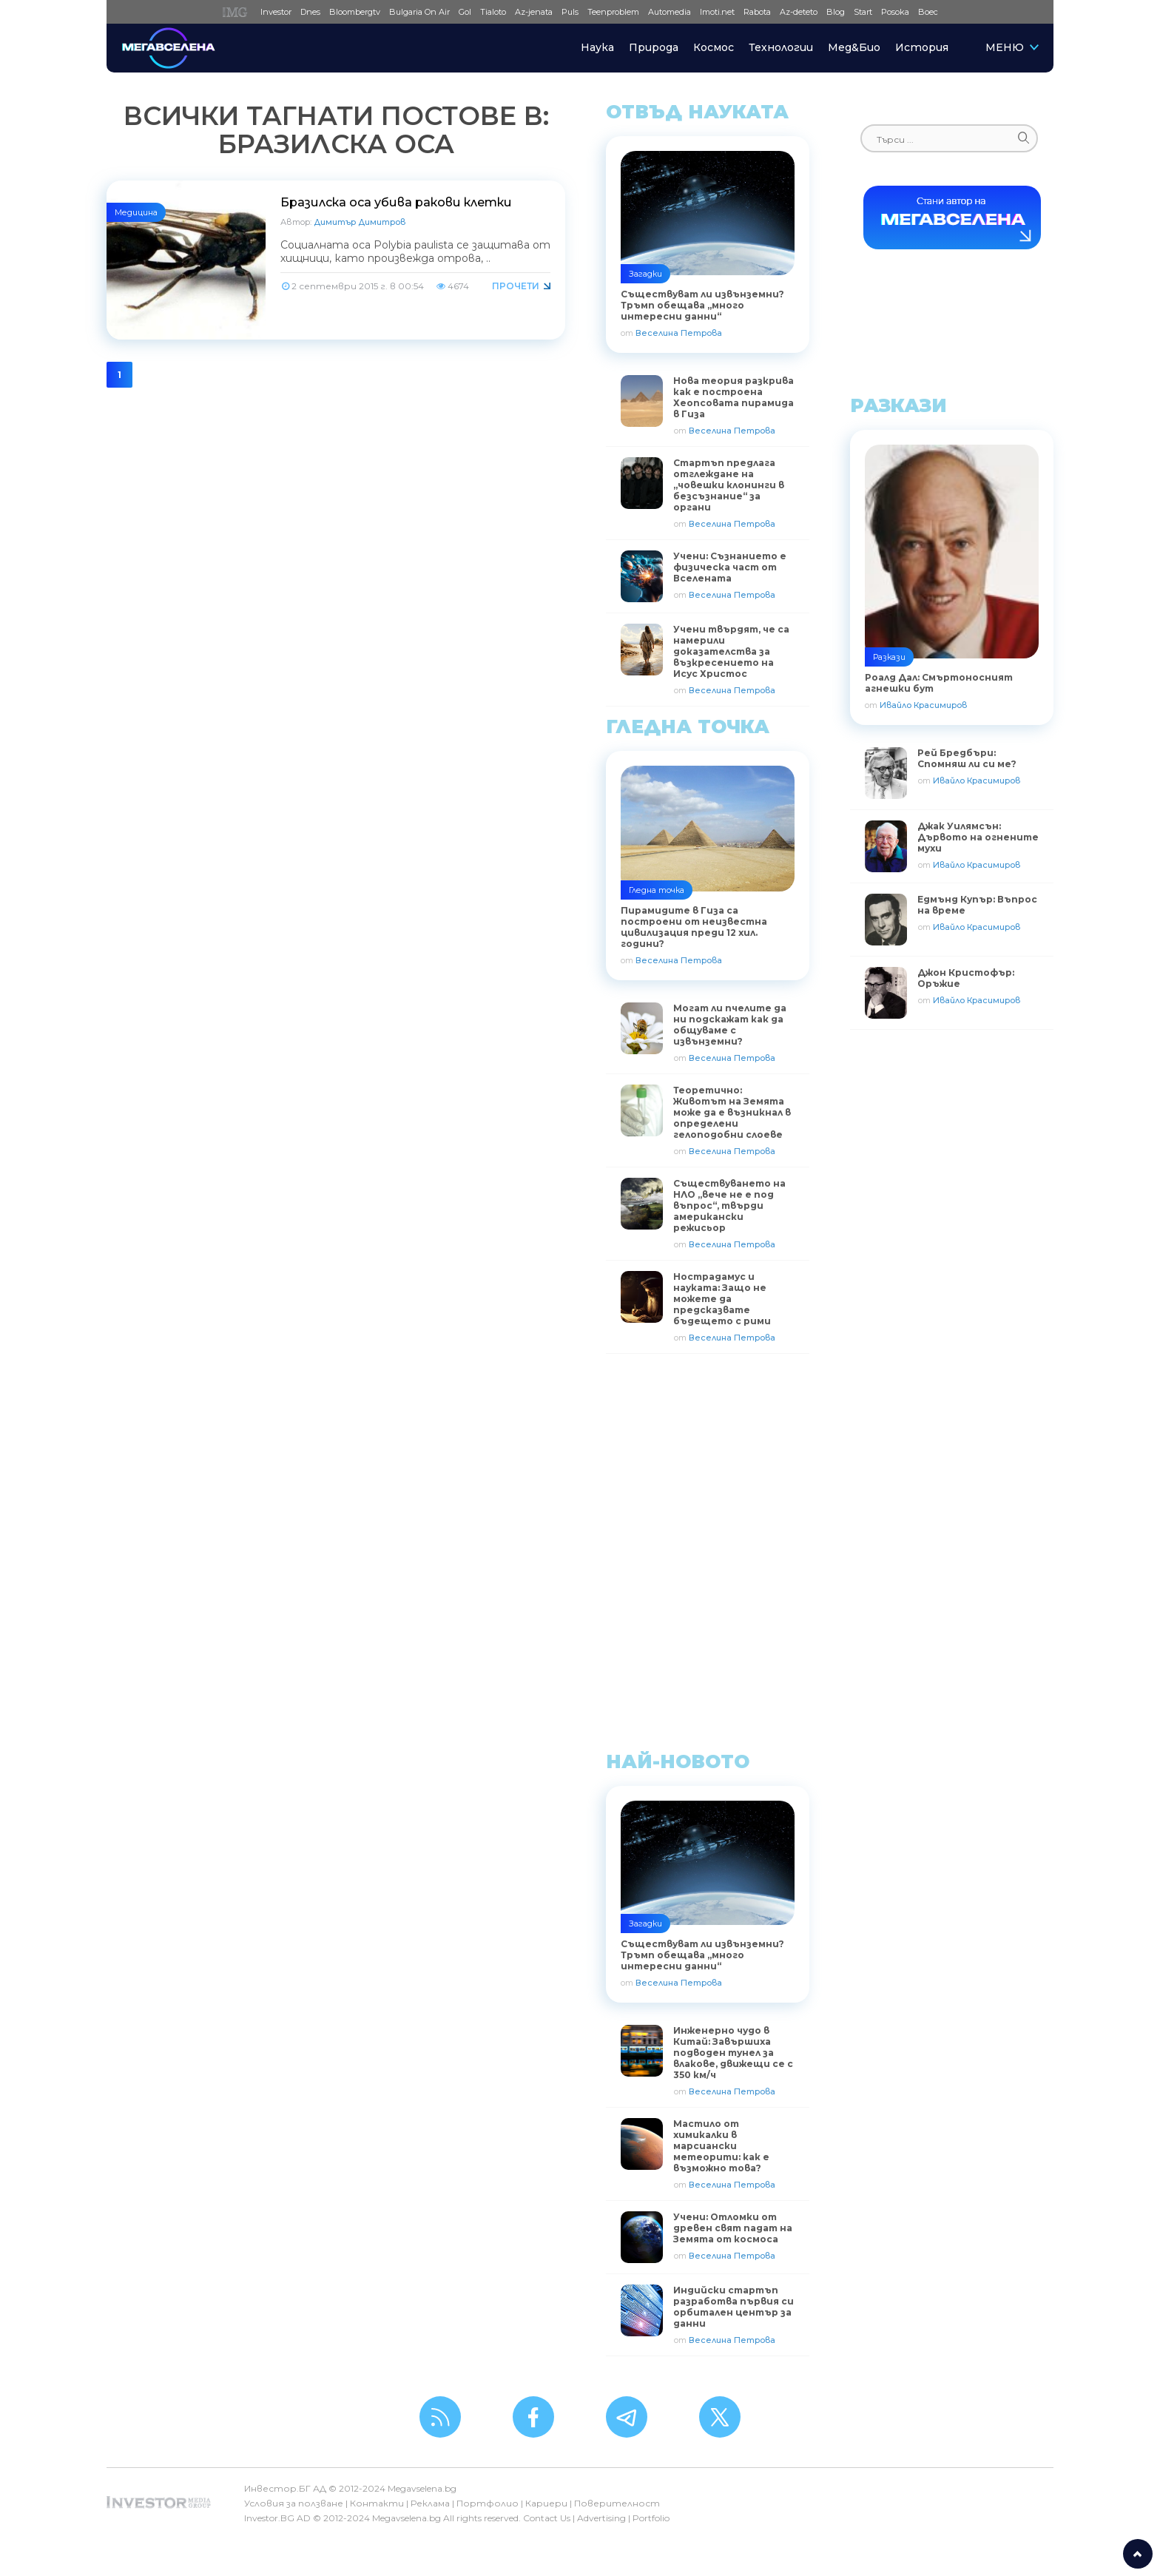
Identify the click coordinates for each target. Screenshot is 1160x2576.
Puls (570, 12)
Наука (597, 47)
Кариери (546, 2503)
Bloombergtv (354, 12)
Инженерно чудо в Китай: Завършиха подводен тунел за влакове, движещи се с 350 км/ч (733, 2052)
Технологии (781, 47)
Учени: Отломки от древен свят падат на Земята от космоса (732, 2228)
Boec (928, 12)
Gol (465, 12)
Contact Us (546, 2517)
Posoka (895, 12)
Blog (835, 12)
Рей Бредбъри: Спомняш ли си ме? (966, 758)
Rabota (757, 12)
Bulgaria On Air (419, 12)
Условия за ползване (293, 2503)
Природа (653, 47)
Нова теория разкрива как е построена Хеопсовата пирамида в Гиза (733, 397)
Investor (275, 12)
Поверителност (617, 2503)
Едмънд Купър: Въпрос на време (977, 905)
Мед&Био (854, 47)
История (921, 47)
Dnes (310, 12)
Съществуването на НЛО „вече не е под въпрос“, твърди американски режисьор (729, 1205)
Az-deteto (798, 12)
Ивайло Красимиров (923, 705)
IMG (237, 12)
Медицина (136, 212)
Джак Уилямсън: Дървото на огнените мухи (978, 837)
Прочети (515, 285)
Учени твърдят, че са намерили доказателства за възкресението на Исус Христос (731, 651)
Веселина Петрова (678, 333)
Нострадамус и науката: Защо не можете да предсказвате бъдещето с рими (722, 1298)
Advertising (601, 2517)
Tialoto (493, 12)
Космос (713, 47)
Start (863, 12)
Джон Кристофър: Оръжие (965, 978)
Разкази (889, 657)
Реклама (430, 2503)
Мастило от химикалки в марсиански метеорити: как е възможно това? (721, 2146)
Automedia (669, 12)
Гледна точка (656, 890)
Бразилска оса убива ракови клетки (396, 202)
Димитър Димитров (359, 222)
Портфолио (487, 2503)
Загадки (645, 274)
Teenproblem (613, 12)
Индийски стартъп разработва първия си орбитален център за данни (733, 2307)
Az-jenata (534, 12)
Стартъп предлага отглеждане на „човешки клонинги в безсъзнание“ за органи (728, 485)
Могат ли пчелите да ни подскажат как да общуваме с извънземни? (729, 1024)
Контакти (377, 2503)
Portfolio (651, 2517)
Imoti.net (717, 12)
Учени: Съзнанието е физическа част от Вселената (729, 567)
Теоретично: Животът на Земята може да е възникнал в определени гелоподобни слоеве (732, 1112)
